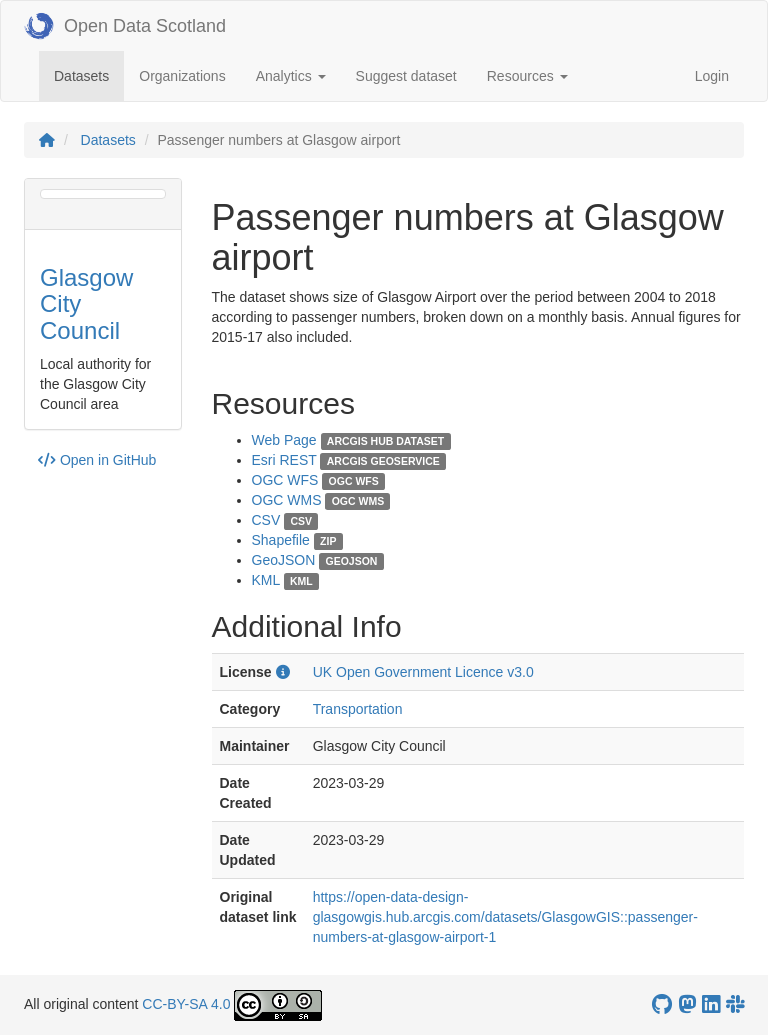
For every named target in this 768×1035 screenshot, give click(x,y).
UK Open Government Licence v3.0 (423, 672)
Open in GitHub (97, 460)
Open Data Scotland (125, 26)
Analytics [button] (291, 76)
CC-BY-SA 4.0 (186, 1004)
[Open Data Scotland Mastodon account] (687, 1004)
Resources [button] (527, 76)
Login (712, 76)
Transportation (358, 709)
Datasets (89, 74)
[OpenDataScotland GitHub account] (662, 1004)
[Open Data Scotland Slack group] (735, 1004)
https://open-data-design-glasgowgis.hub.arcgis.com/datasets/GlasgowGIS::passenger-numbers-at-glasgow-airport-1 (505, 917)
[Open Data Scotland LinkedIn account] (711, 1004)
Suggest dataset (406, 76)
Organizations (182, 76)
